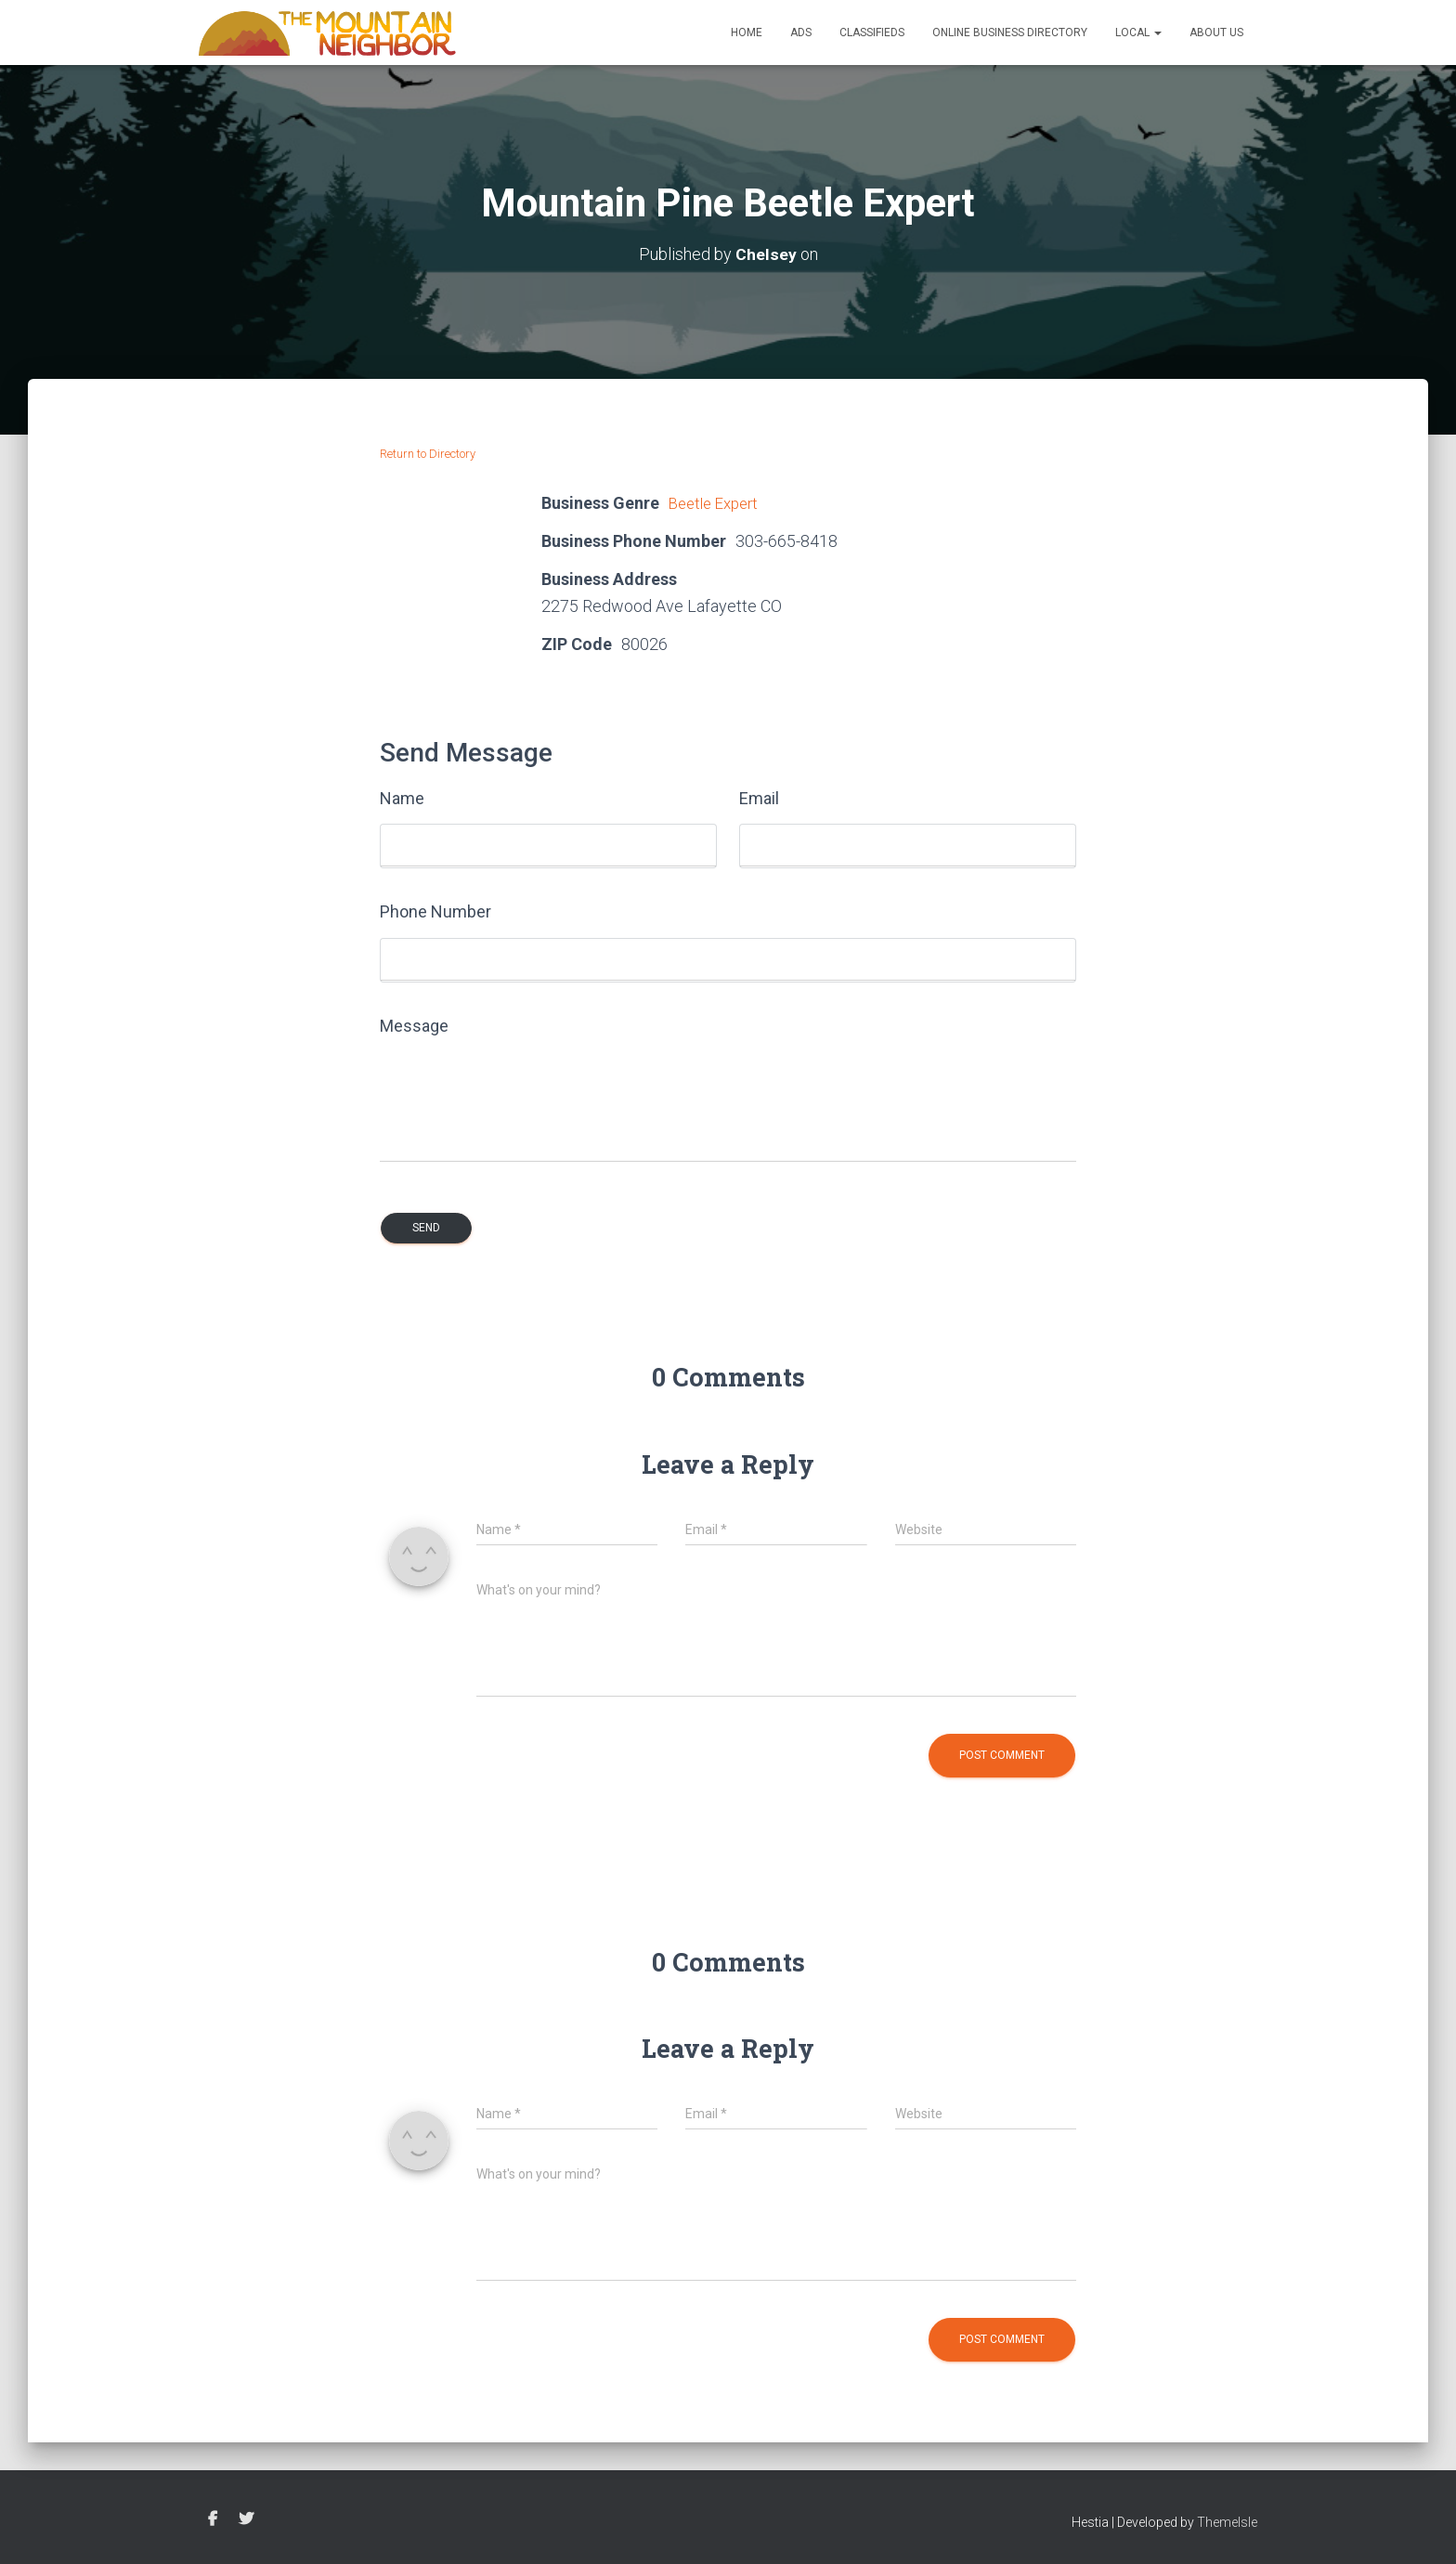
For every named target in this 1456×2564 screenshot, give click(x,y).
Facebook (213, 2519)
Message (414, 1025)
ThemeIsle (1227, 2522)
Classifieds (871, 32)
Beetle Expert (718, 503)
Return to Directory (427, 454)
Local (1138, 32)
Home (746, 32)
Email (759, 798)
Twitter (246, 2519)
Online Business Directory (1009, 32)
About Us (1216, 32)
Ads (801, 32)
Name (402, 798)
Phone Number (435, 911)
